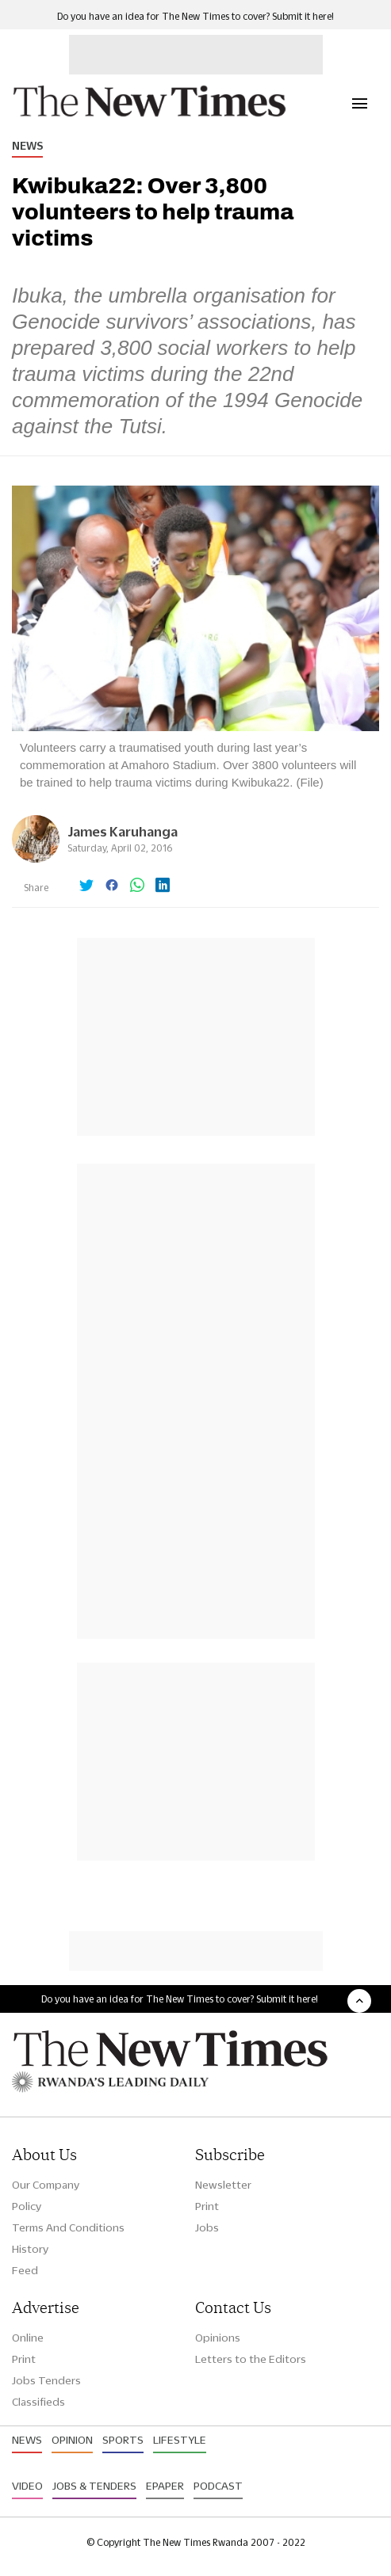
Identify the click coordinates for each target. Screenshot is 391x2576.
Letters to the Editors (250, 2359)
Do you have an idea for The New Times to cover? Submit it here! (195, 16)
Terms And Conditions (68, 2227)
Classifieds (38, 2401)
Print (207, 2206)
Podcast (218, 2485)
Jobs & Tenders (94, 2485)
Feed (25, 2270)
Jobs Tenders (46, 2380)
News (27, 145)
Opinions (217, 2337)
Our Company (45, 2184)
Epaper (165, 2485)
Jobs (207, 2227)
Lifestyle (179, 2439)
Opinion (72, 2439)
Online (28, 2337)
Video (27, 2485)
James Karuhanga (122, 831)
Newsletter (223, 2184)
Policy (26, 2206)
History (30, 2249)
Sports (123, 2439)
